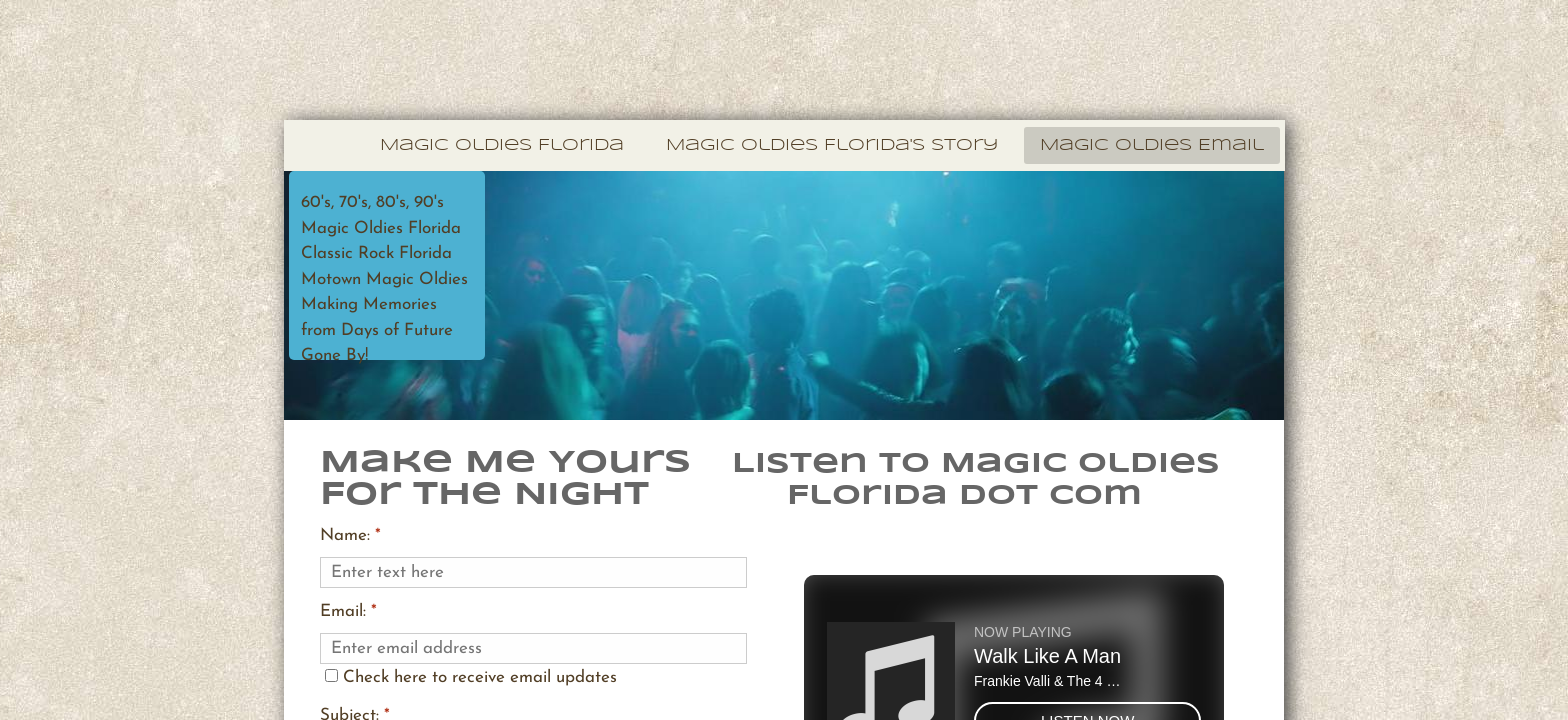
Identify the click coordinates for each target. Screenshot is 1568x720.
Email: (348, 611)
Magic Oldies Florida (502, 145)
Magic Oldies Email (1152, 145)
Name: (350, 535)
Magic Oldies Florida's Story (832, 145)
